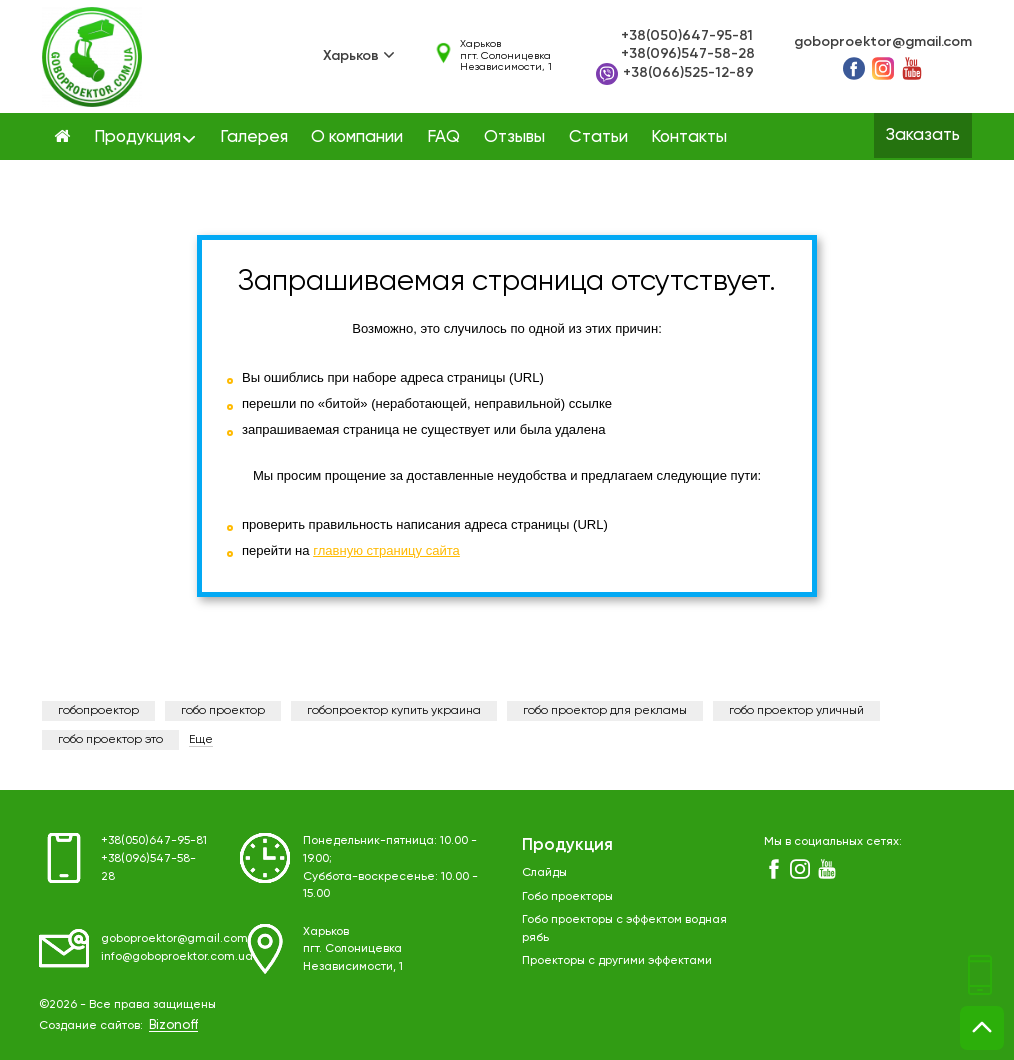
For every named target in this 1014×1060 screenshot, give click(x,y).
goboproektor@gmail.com (883, 42)
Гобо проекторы (567, 897)
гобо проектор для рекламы (605, 711)
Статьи (598, 137)
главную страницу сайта (386, 550)
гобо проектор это (110, 740)
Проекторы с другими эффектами (617, 961)
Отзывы (514, 137)
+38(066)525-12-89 (675, 74)
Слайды (544, 873)
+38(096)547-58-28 (688, 54)
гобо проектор (223, 711)
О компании (357, 137)
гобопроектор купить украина (394, 711)
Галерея (254, 137)
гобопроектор (98, 711)
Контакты (689, 137)
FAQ (443, 137)
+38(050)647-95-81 (687, 36)
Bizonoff (173, 1025)
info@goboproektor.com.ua (177, 957)
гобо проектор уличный (796, 711)
